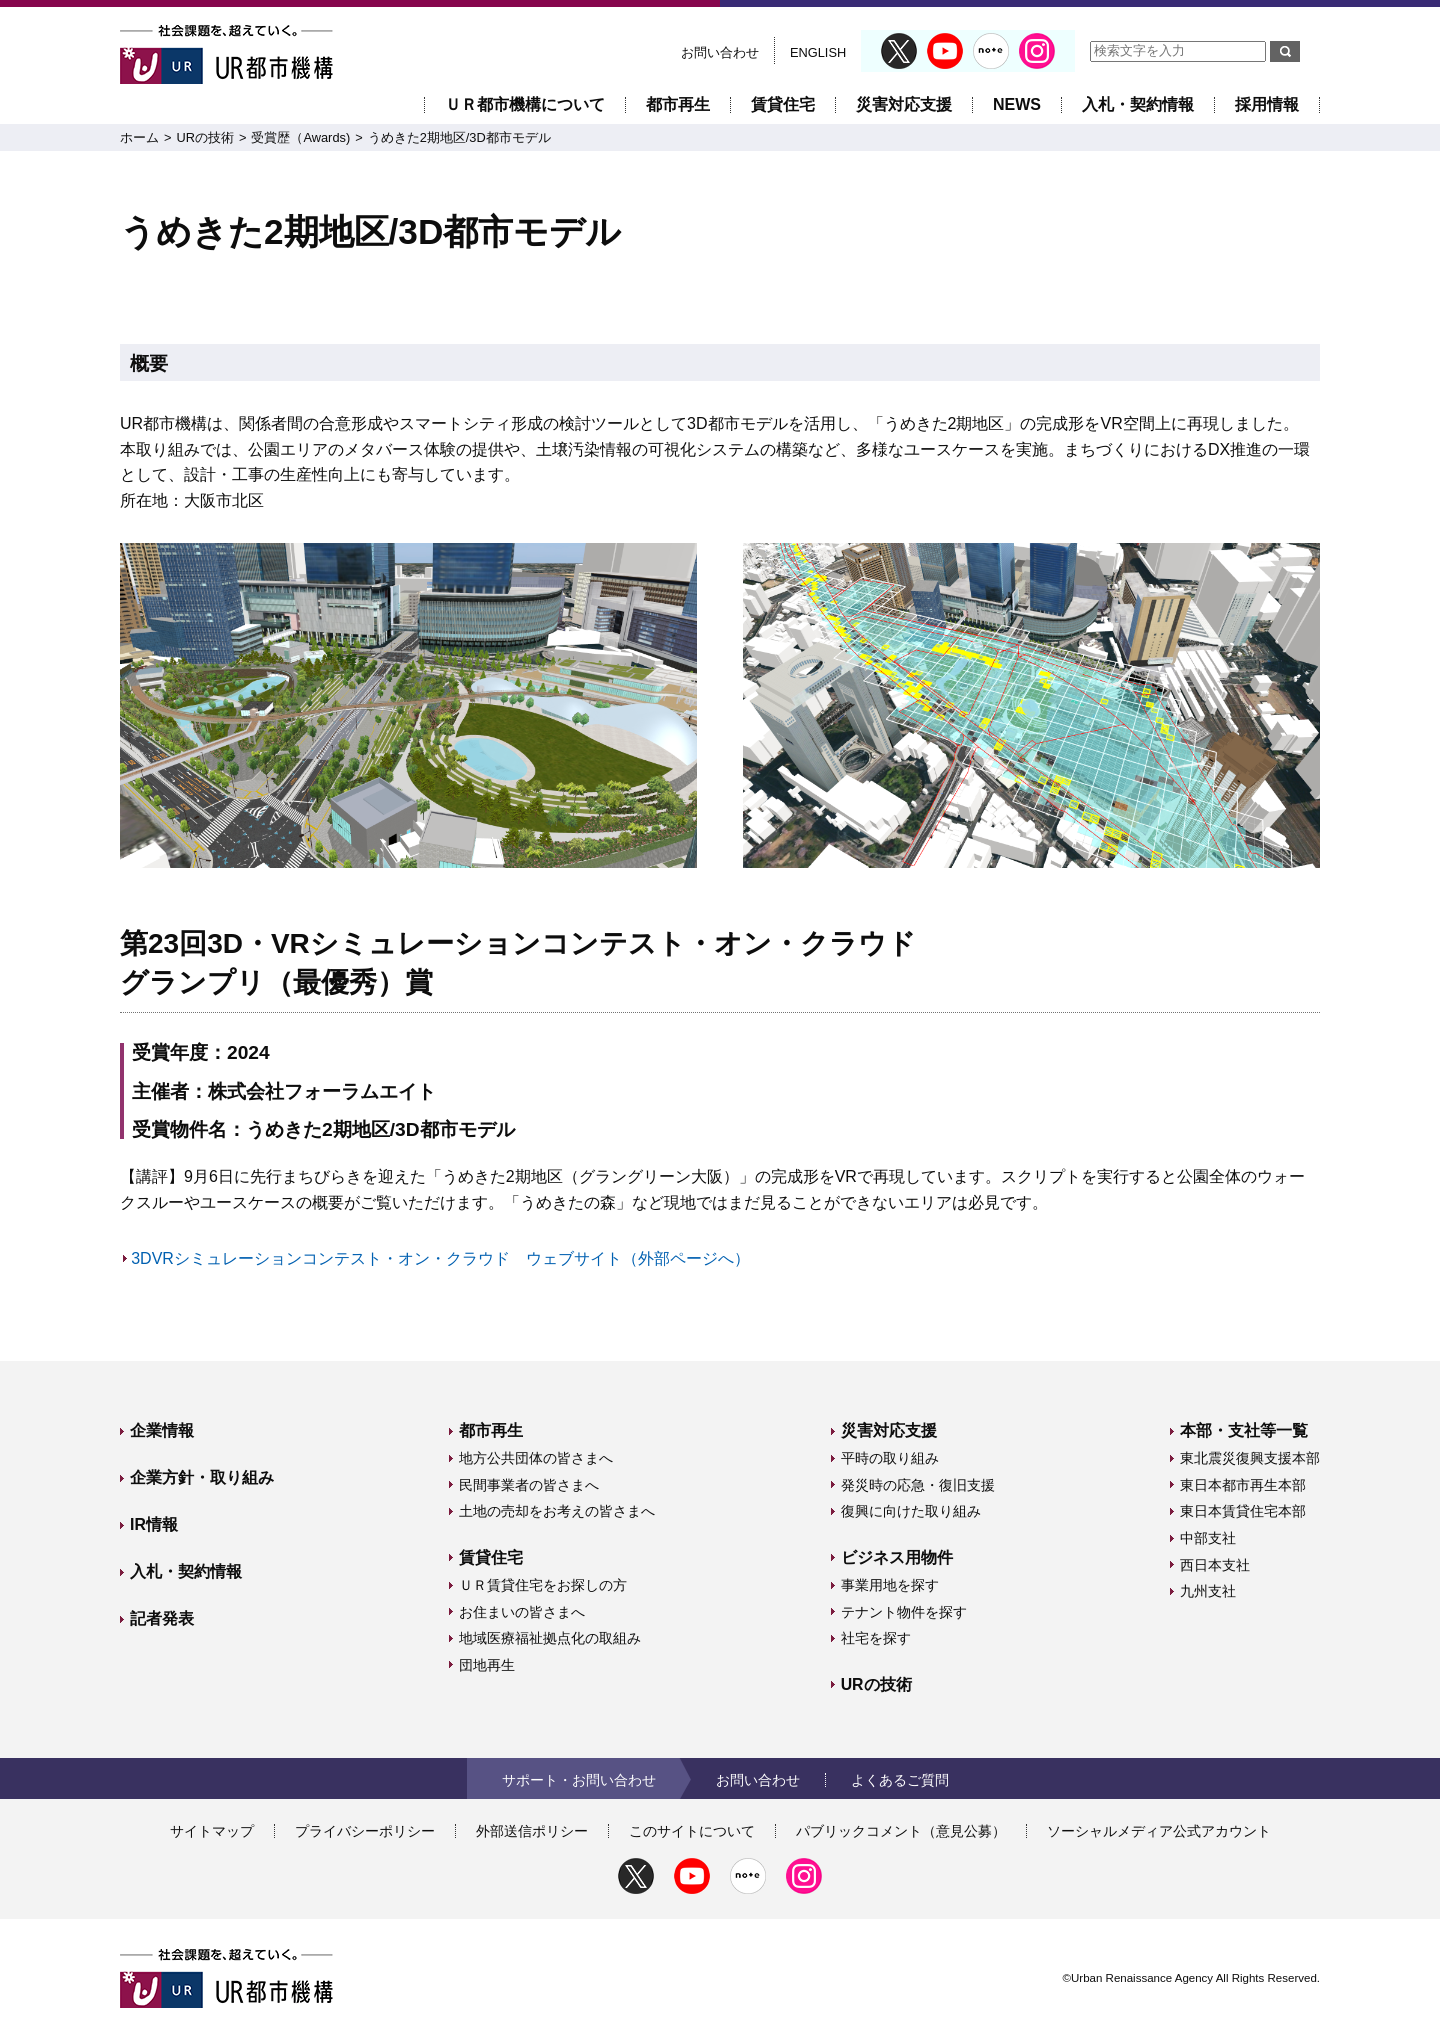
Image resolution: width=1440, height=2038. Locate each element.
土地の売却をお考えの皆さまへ (557, 1511)
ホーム (139, 137)
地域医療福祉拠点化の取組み (550, 1638)
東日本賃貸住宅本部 (1243, 1511)
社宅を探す (876, 1638)
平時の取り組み (890, 1458)
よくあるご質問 (900, 1780)
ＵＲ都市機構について (525, 104)
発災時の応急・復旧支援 (918, 1485)
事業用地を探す (890, 1585)
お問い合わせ (720, 52)
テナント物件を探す (904, 1612)
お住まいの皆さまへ (522, 1612)
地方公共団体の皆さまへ (536, 1458)
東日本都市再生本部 (1243, 1485)
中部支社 (1208, 1538)
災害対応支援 (904, 104)
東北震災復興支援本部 (1250, 1458)
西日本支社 (1215, 1565)
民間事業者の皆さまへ (529, 1485)
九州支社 (1208, 1591)
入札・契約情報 (1138, 104)
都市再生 (678, 104)
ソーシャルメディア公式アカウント (1159, 1831)
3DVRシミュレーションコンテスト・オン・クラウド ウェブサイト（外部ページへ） (440, 1258)
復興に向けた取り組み (911, 1511)
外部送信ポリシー (532, 1831)
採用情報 (1267, 104)
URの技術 (204, 137)
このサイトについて (692, 1831)
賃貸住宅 (783, 104)
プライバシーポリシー (365, 1831)
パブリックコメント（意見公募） (901, 1831)
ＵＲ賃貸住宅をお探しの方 (543, 1585)
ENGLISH (818, 52)
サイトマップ (212, 1831)
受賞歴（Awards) (300, 137)
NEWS (1017, 104)
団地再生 (487, 1665)
